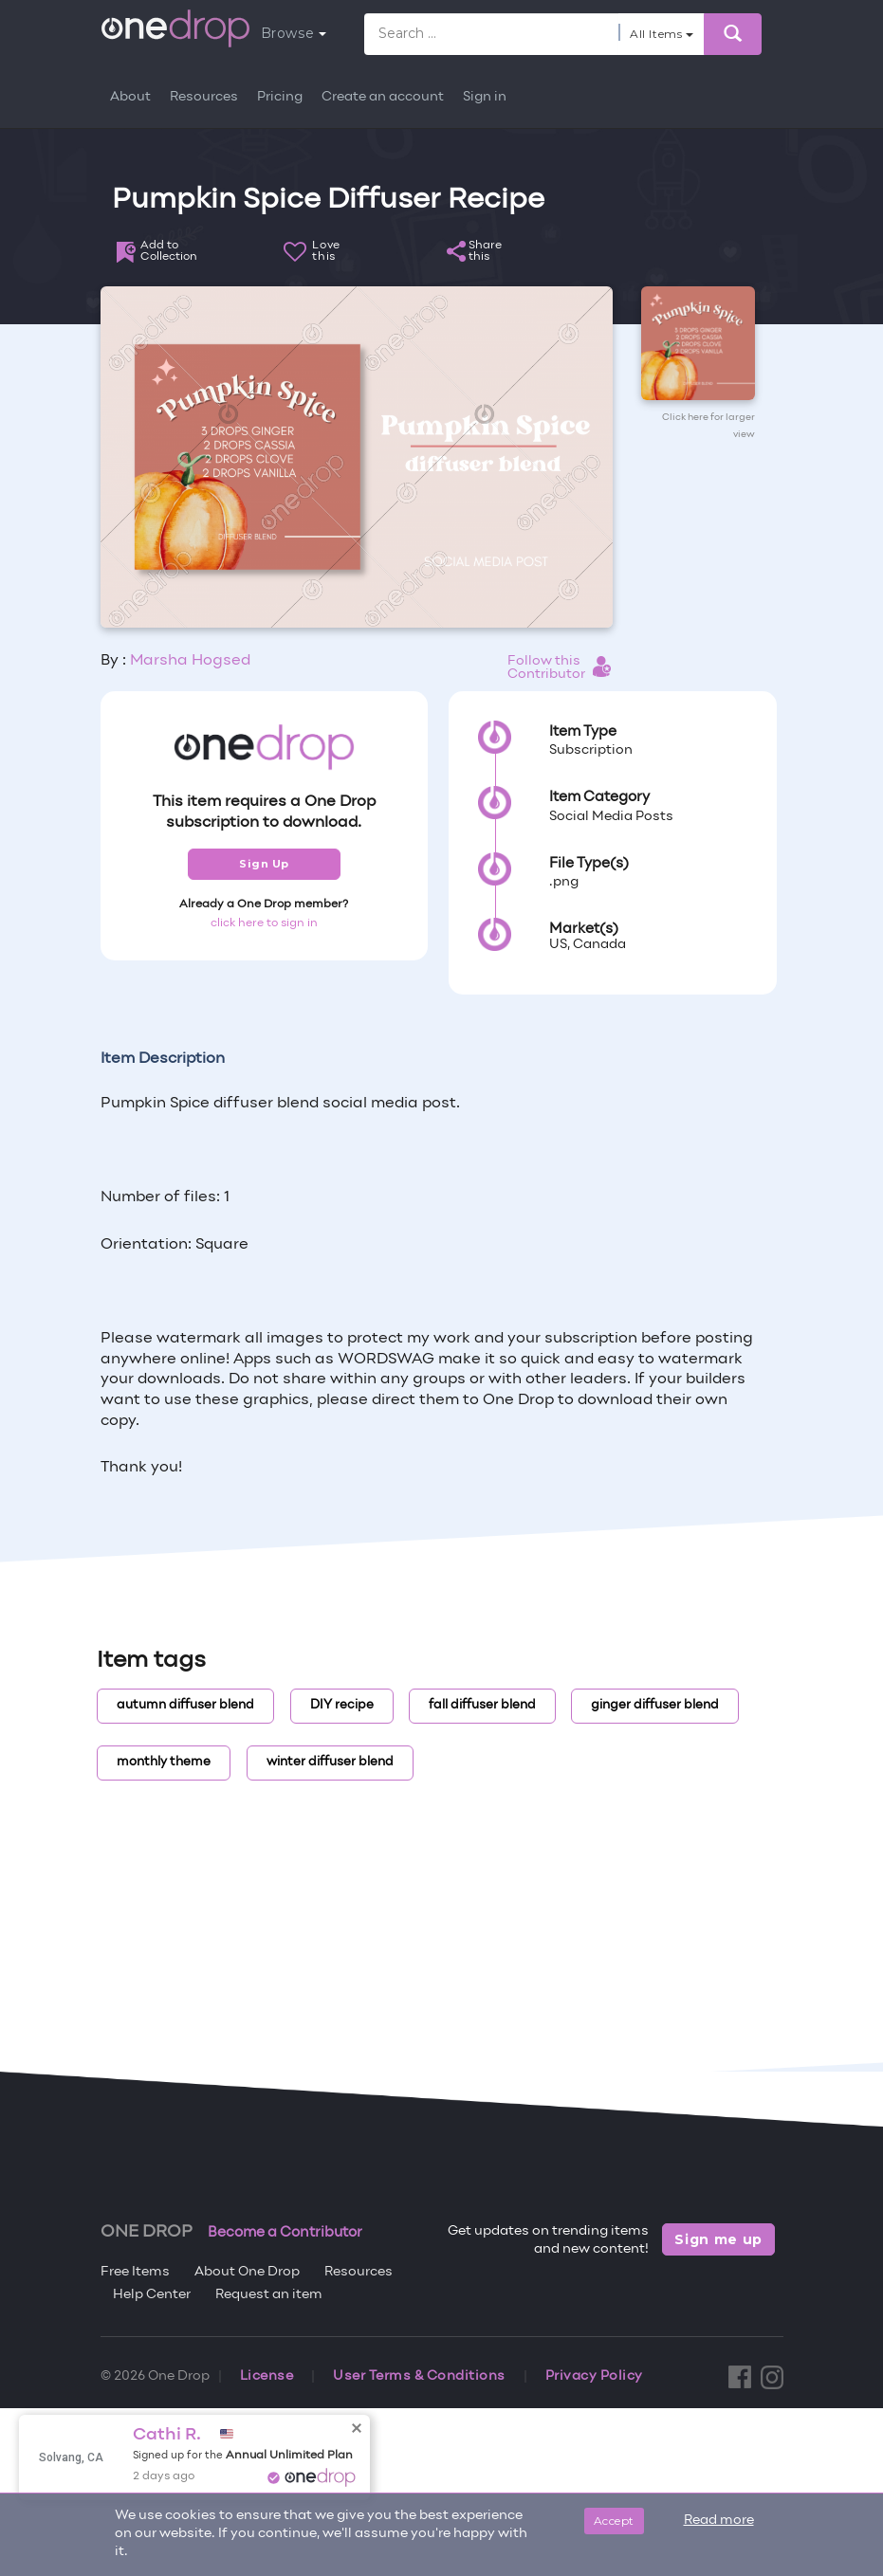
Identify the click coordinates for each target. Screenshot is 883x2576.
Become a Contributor (285, 2232)
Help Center (152, 2295)
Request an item (268, 2295)
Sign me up (718, 2239)
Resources (204, 97)
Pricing (280, 97)
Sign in (484, 97)
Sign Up (264, 863)
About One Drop (247, 2272)
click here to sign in (264, 923)
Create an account (383, 97)
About (130, 97)
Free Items (135, 2272)
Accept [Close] (614, 2520)
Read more (719, 2520)
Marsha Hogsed (190, 660)
